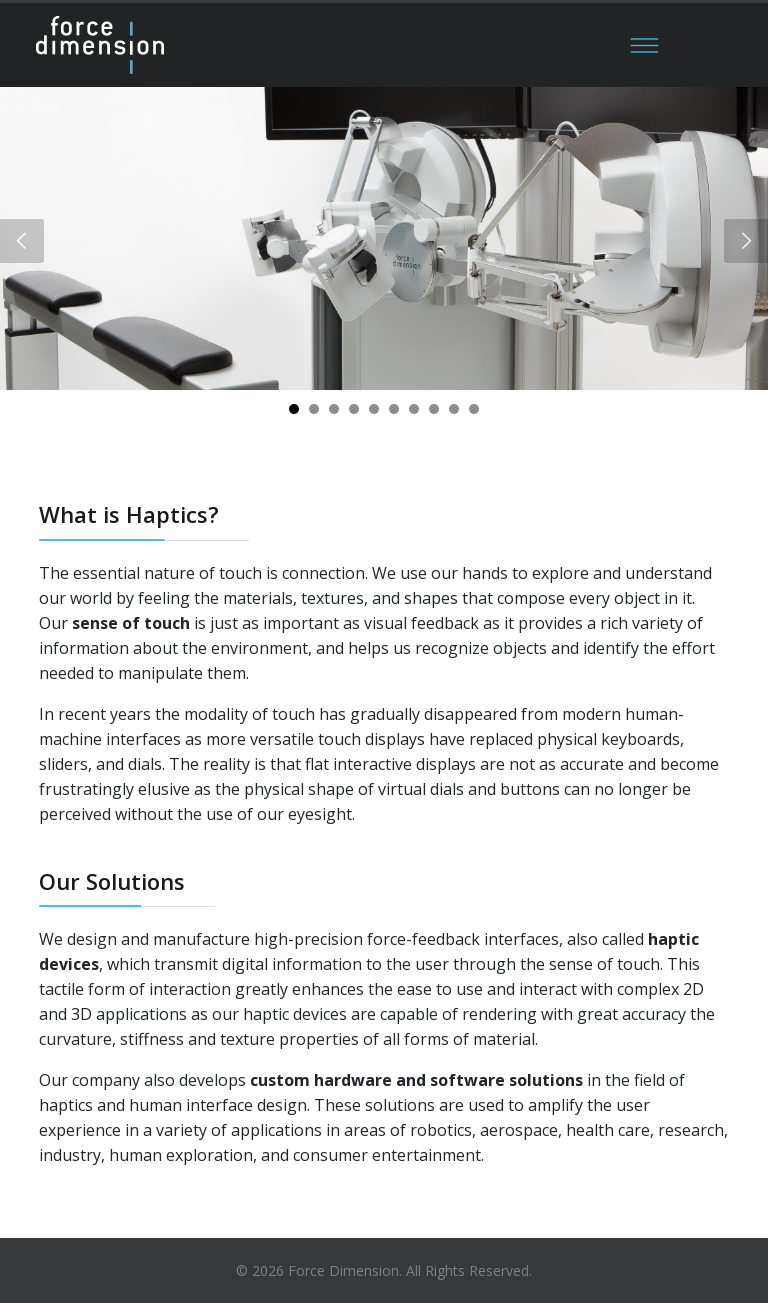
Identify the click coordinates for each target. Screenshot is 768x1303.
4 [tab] (354, 416)
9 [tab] (454, 416)
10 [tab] (474, 416)
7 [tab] (414, 416)
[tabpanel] (384, 238)
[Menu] (644, 45)
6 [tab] (394, 416)
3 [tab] (334, 416)
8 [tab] (434, 416)
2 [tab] (314, 416)
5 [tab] (374, 416)
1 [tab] (294, 416)
